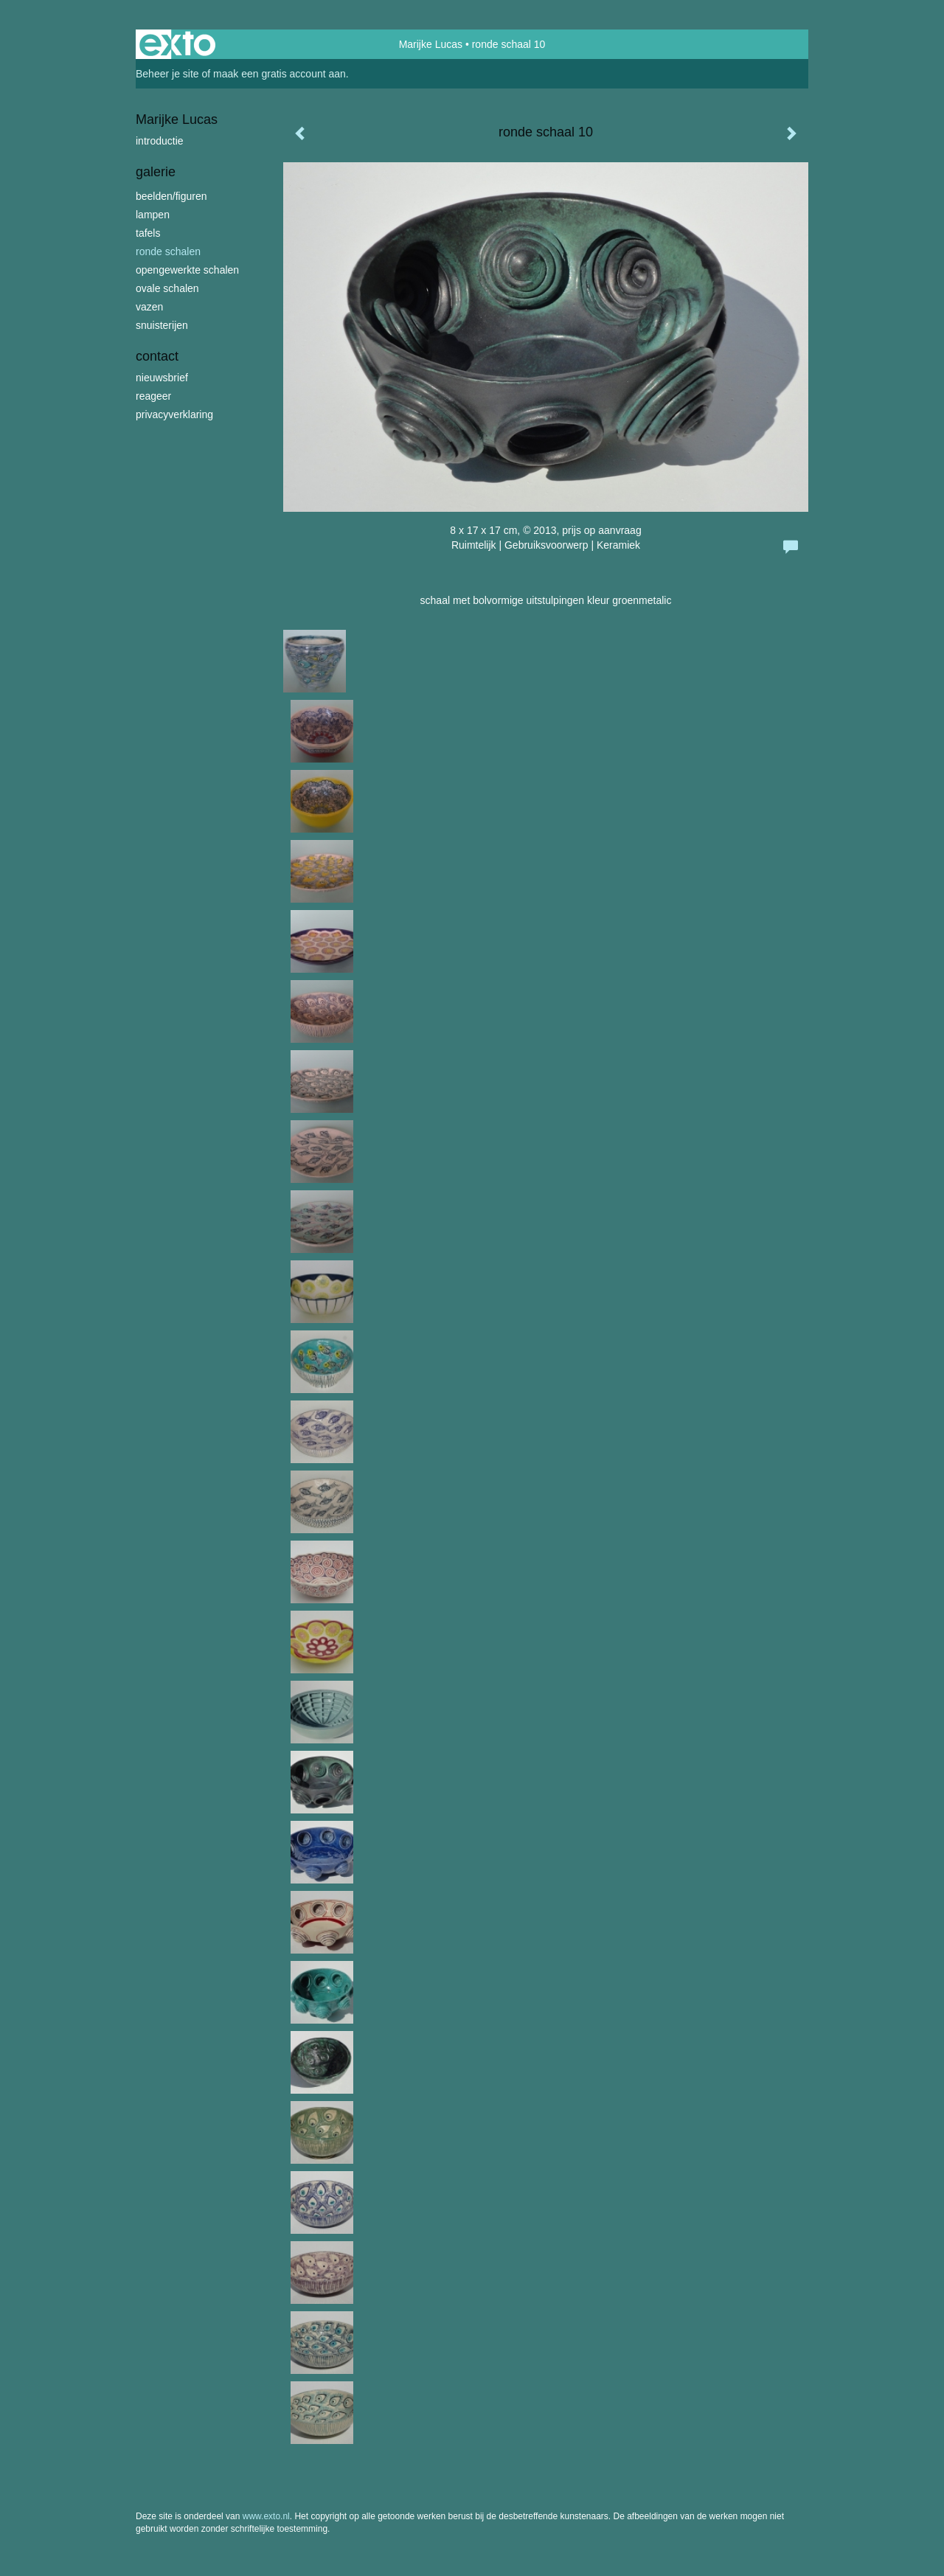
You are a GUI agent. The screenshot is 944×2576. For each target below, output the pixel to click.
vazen (149, 307)
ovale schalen (167, 288)
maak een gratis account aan (279, 74)
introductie (160, 141)
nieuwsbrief (162, 377)
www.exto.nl (266, 2516)
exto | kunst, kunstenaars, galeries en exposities (177, 44)
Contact (157, 356)
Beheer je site (167, 74)
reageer (153, 396)
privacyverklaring (174, 414)
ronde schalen (168, 251)
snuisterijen (162, 325)
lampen (153, 215)
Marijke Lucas (430, 44)
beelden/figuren (171, 196)
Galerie (156, 171)
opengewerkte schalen (187, 270)
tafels (148, 233)
